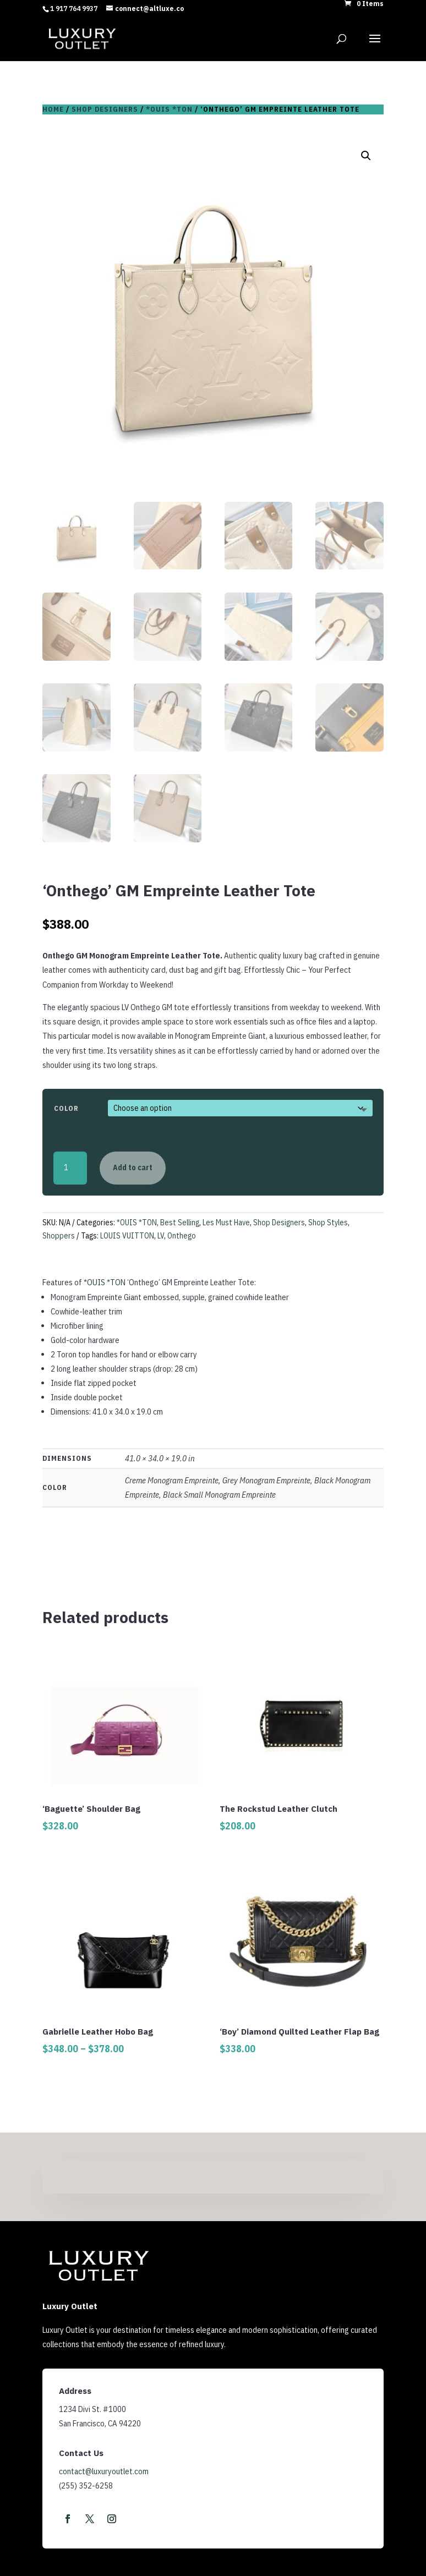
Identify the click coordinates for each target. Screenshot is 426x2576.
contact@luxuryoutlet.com (104, 2471)
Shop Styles (328, 1222)
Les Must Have (226, 1222)
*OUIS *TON (169, 109)
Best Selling (179, 1222)
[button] (366, 156)
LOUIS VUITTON (127, 1236)
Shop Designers (105, 109)
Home (53, 109)
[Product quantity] (69, 1168)
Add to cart (132, 1167)
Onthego (181, 1236)
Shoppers (58, 1236)
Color (66, 1108)
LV (160, 1236)
